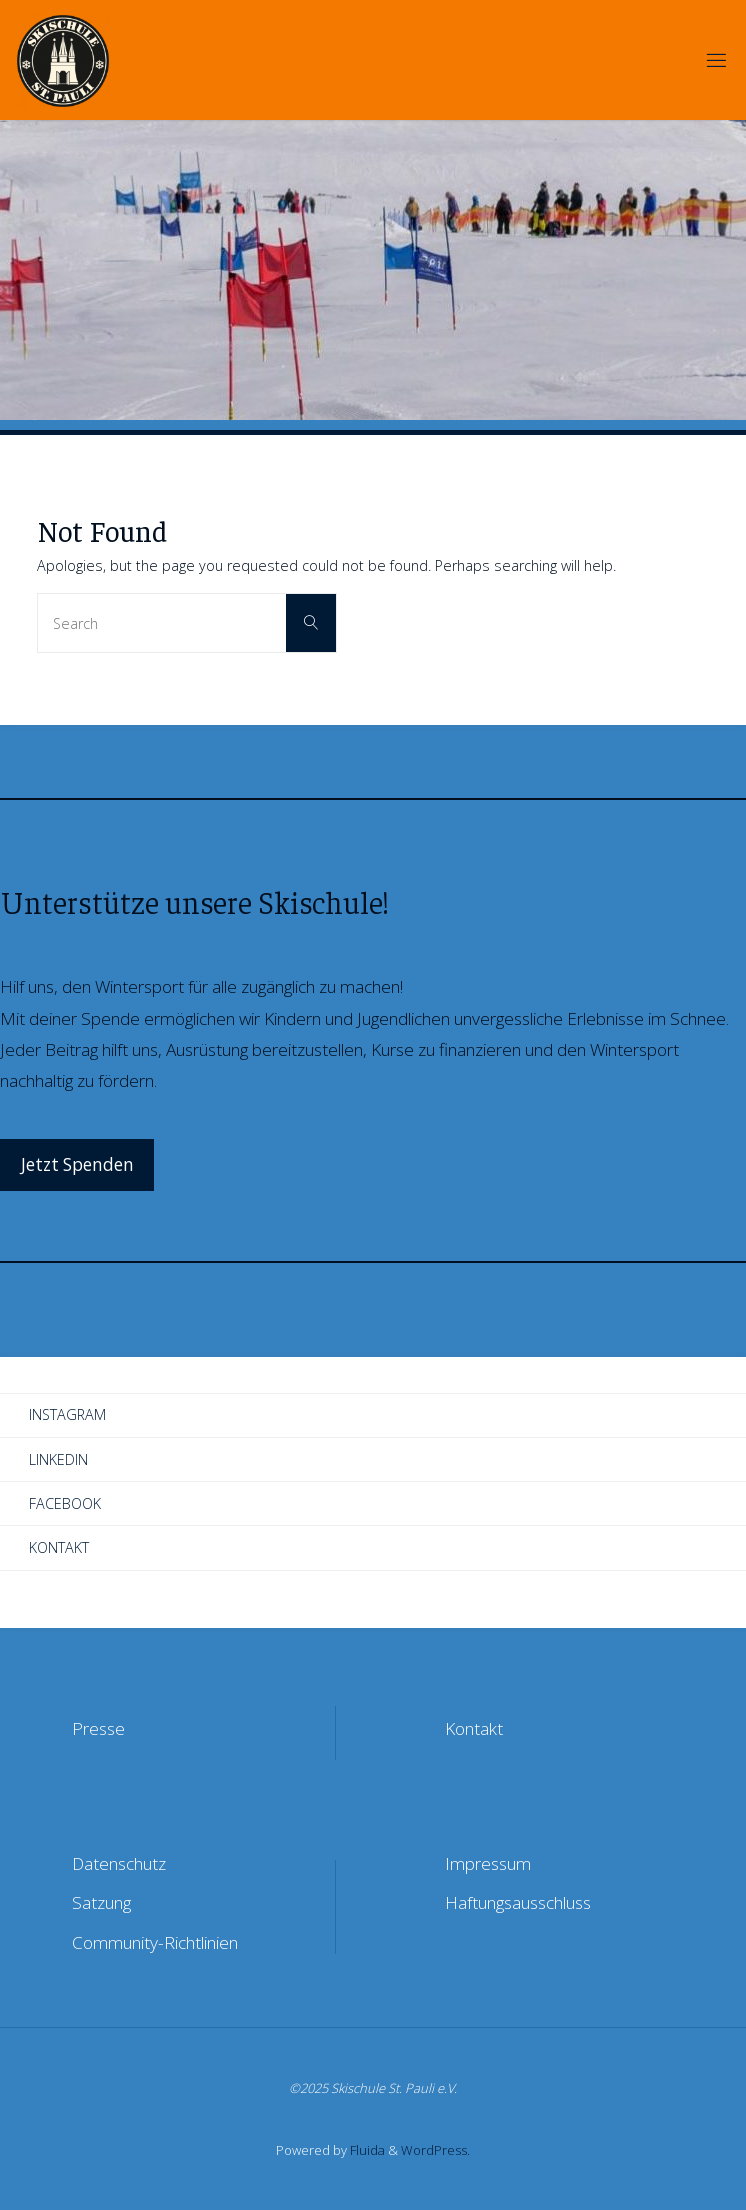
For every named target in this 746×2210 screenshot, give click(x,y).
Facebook (65, 1503)
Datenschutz (119, 1863)
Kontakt (59, 1547)
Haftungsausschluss (518, 1902)
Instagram (67, 1414)
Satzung (101, 1902)
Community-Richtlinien (155, 1942)
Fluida (366, 2150)
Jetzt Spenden (77, 1164)
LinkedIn (58, 1459)
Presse (98, 1728)
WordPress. (435, 2150)
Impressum (488, 1863)
